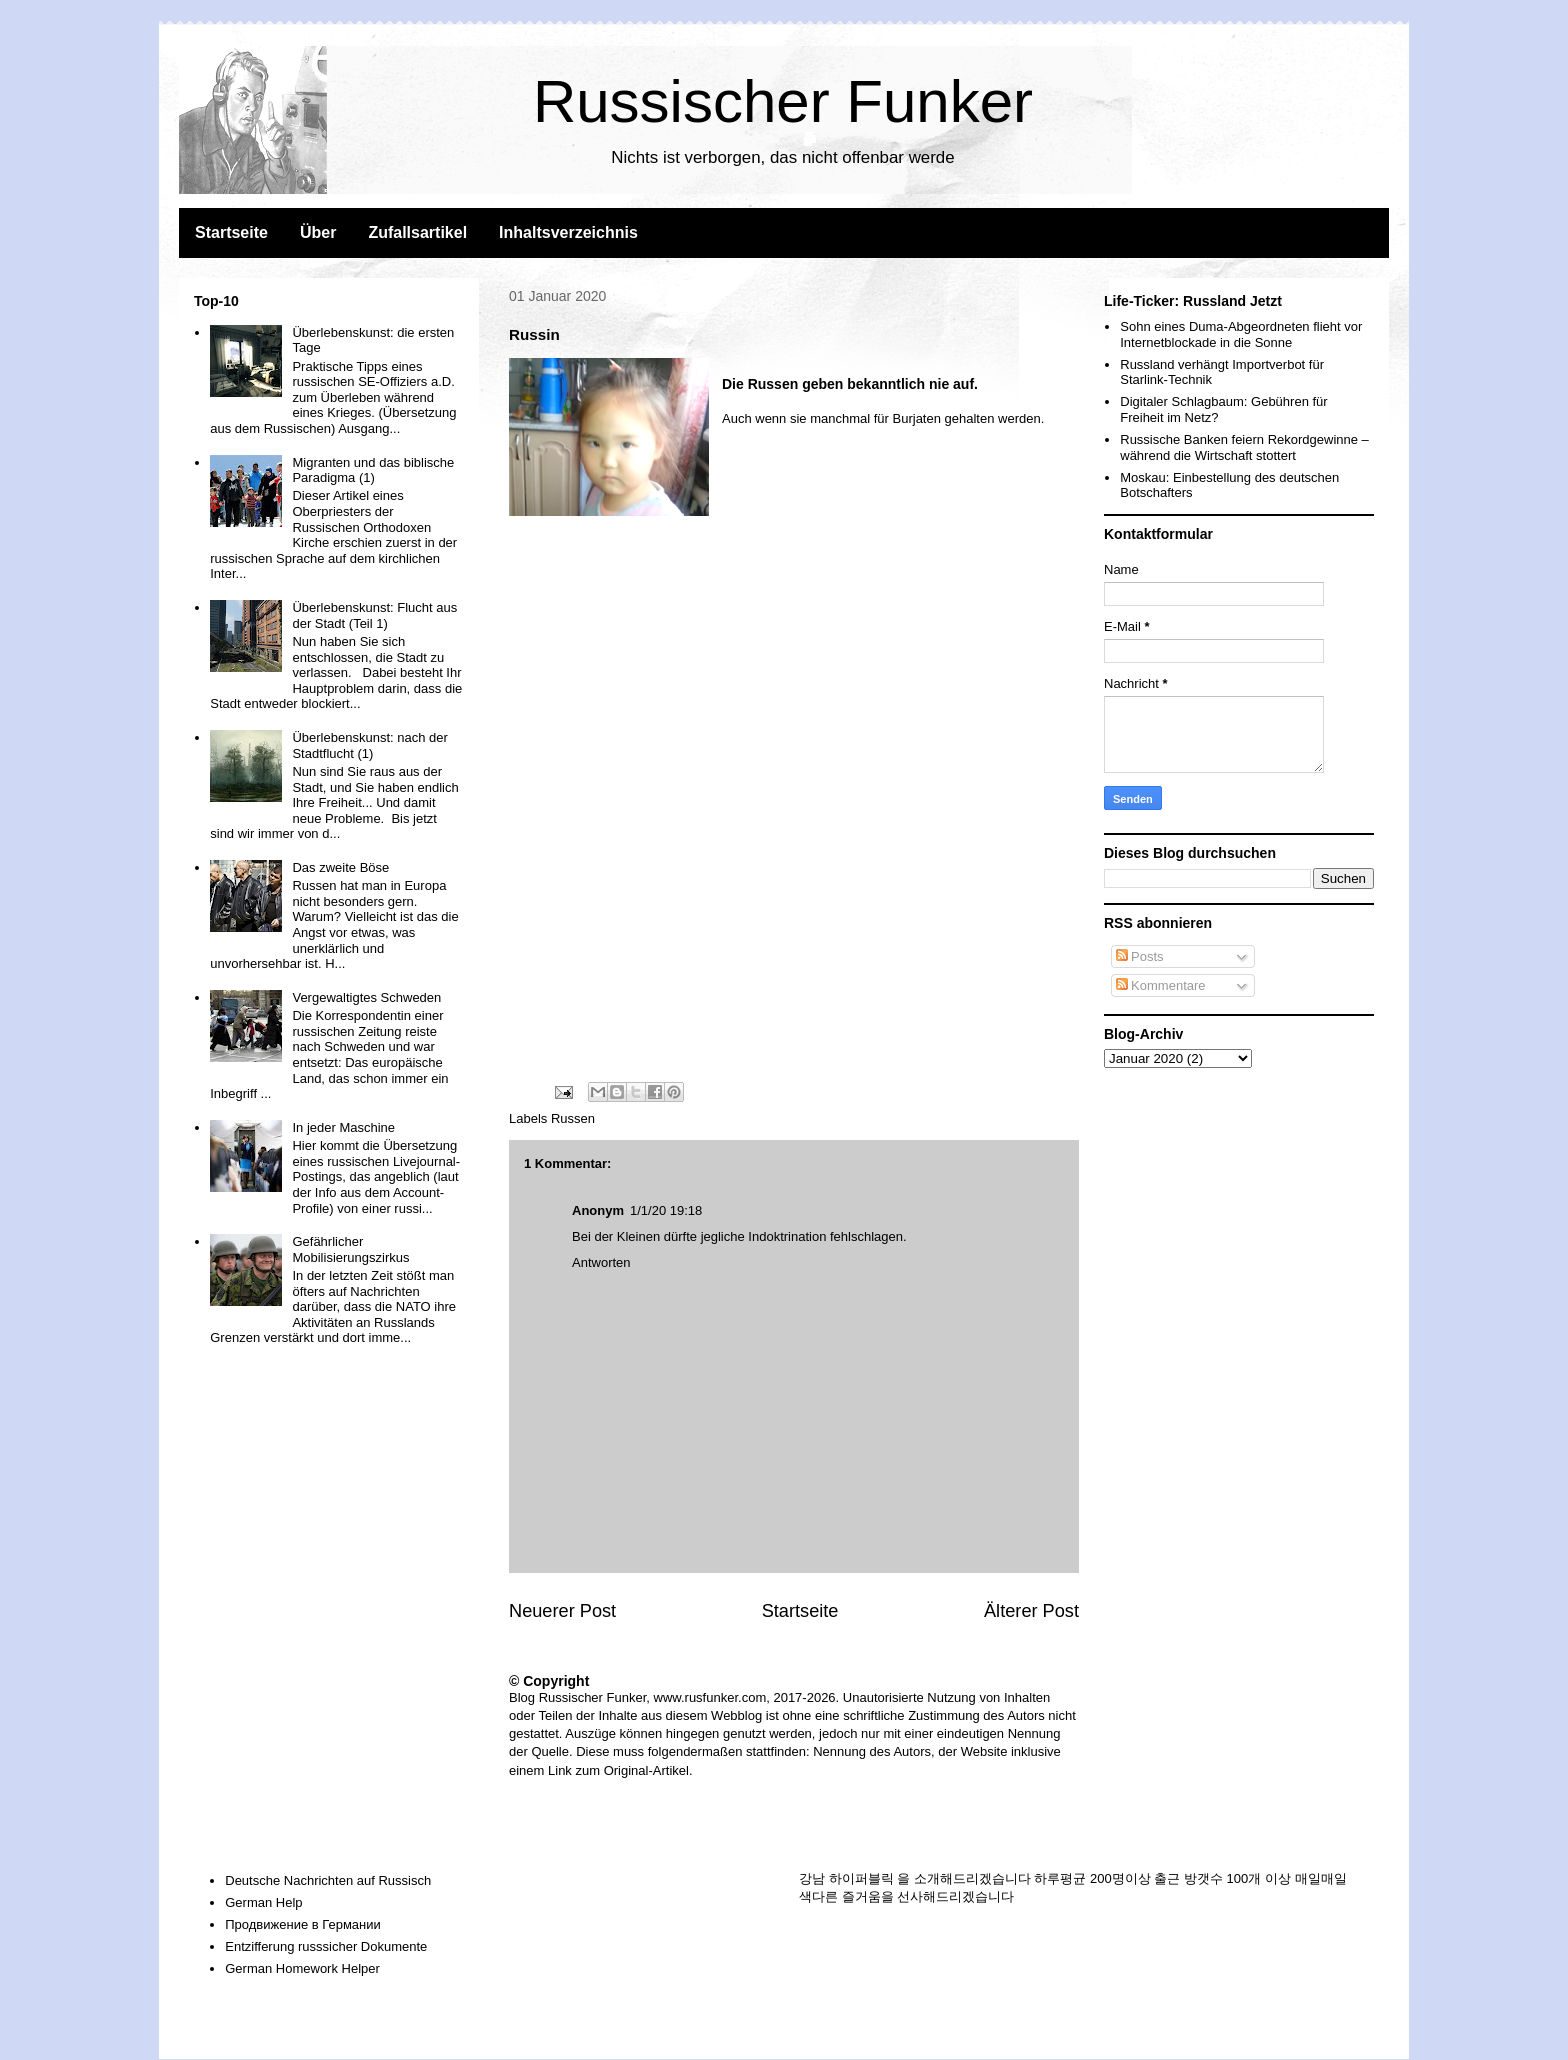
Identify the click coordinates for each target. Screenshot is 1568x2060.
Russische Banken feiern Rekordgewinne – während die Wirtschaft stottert (1244, 447)
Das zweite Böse (340, 867)
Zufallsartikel (417, 232)
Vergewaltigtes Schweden (366, 997)
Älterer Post (1031, 1611)
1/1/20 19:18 (666, 1210)
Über (318, 232)
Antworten (601, 1262)
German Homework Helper (302, 1968)
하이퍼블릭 (861, 1878)
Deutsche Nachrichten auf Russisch (328, 1880)
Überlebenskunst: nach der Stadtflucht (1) (369, 745)
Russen (573, 1118)
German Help (263, 1902)
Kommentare (1161, 985)
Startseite (231, 232)
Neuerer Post (562, 1611)
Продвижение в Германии (303, 1924)
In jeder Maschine (343, 1127)
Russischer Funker (783, 101)
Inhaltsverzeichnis (568, 232)
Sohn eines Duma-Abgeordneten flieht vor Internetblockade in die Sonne (1241, 334)
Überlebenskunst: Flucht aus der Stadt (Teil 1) (374, 615)
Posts (1140, 956)
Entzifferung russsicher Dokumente (326, 1946)
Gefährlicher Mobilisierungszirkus (350, 1249)
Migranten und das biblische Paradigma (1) (373, 470)
